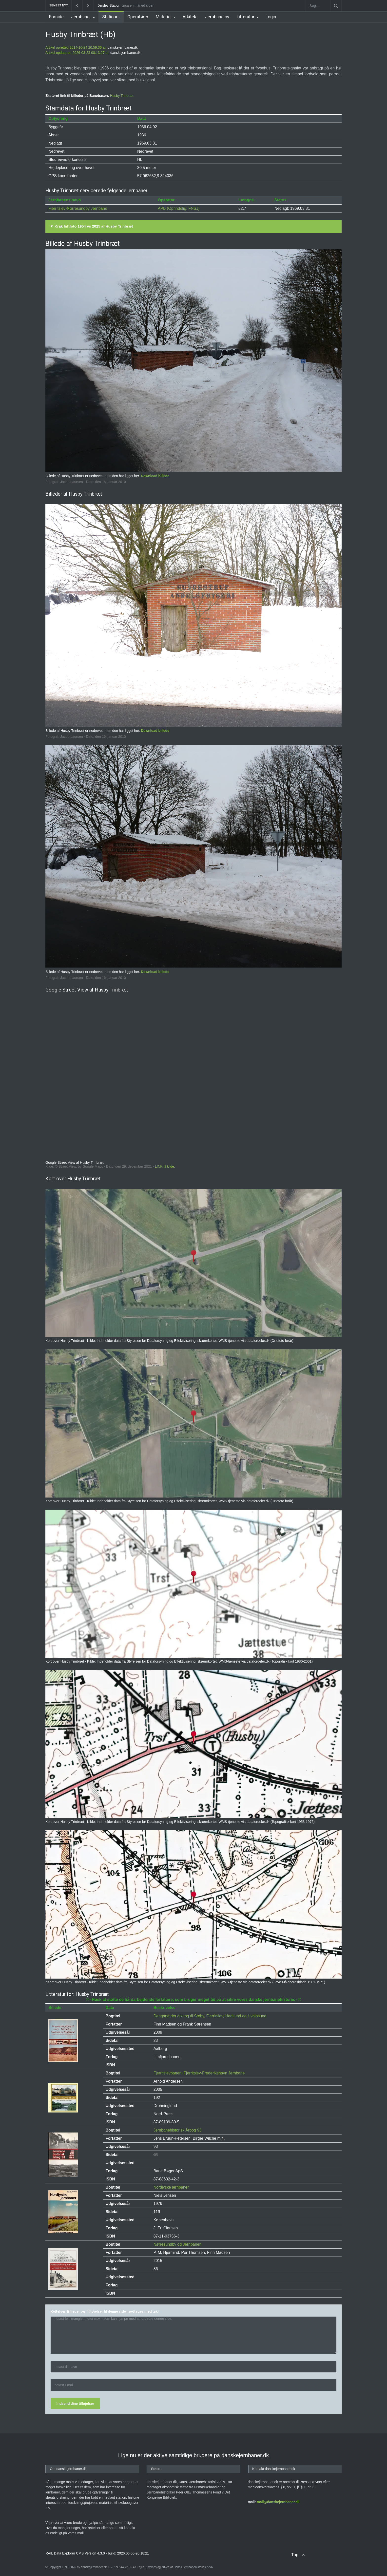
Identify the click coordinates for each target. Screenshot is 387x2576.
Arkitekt (190, 16)
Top (294, 2554)
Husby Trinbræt (122, 96)
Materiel (164, 16)
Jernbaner (81, 16)
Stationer (111, 16)
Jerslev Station (108, 5)
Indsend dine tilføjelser (75, 2404)
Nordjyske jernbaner (171, 2187)
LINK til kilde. (165, 1166)
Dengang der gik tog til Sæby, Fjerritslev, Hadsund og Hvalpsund (210, 2016)
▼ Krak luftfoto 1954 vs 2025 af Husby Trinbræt (91, 226)
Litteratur (245, 16)
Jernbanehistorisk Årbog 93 (178, 2130)
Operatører (137, 16)
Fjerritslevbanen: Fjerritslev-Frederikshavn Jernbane (199, 2073)
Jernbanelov (217, 16)
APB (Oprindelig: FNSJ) (179, 208)
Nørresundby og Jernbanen (178, 2244)
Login (271, 16)
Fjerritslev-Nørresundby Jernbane (77, 208)
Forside (56, 16)
